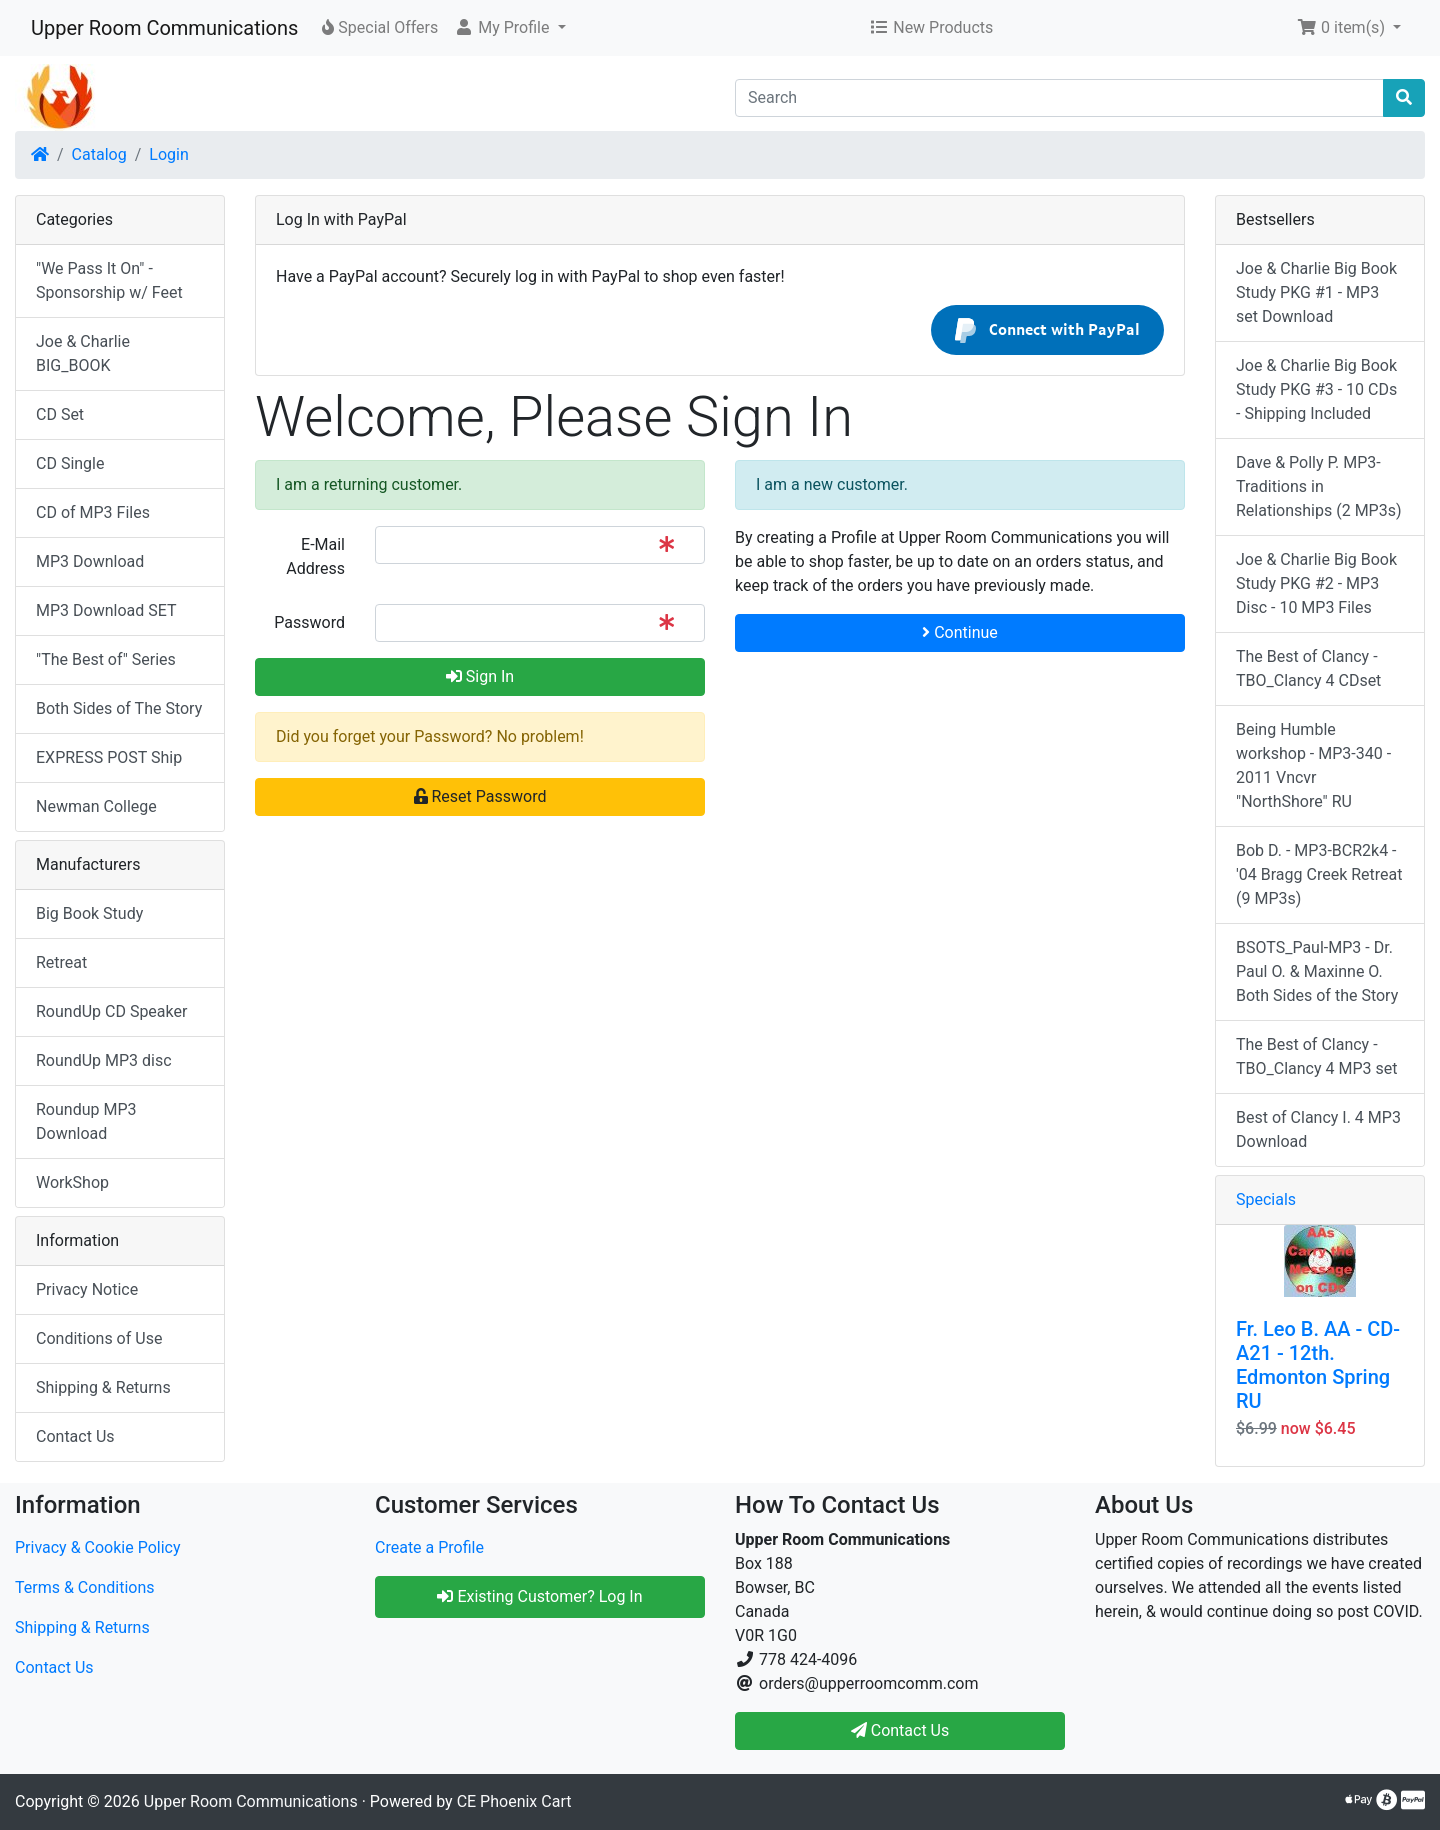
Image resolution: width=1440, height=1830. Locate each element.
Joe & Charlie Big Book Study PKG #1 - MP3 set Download (1316, 292)
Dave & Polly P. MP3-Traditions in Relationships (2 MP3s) (1319, 486)
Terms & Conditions (85, 1587)
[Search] (1059, 98)
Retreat (61, 962)
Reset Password (480, 796)
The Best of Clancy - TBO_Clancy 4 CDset (1308, 668)
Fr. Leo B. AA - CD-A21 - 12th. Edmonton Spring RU (1318, 1365)
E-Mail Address (315, 556)
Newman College (96, 806)
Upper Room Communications (164, 28)
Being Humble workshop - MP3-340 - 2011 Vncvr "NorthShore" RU (1313, 765)
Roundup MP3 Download (86, 1121)
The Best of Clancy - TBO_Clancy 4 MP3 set (1316, 1056)
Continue (960, 632)
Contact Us (75, 1436)
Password (309, 622)
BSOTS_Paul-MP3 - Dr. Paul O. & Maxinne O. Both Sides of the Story (1317, 971)
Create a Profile (429, 1547)
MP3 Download (90, 561)
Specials (1266, 1199)
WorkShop (72, 1182)
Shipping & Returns (103, 1387)
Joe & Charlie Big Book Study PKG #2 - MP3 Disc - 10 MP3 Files (1316, 583)
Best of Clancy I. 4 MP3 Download (1318, 1129)
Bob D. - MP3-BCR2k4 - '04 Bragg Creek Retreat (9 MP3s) (1319, 874)
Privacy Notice (87, 1289)
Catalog (99, 154)
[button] (509, 28)
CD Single (70, 463)
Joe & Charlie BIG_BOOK (83, 353)
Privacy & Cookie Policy (98, 1547)
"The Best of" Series (106, 659)
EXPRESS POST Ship (109, 757)
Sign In (480, 676)
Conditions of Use (99, 1338)
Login (168, 154)
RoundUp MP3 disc (104, 1060)
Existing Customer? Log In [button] (539, 1596)
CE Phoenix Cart (514, 1801)
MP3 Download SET (106, 610)
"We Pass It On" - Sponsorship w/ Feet (109, 280)
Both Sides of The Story (119, 708)
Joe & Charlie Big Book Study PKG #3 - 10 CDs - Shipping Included (1316, 389)
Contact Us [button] (900, 1730)
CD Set (60, 414)
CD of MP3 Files (93, 512)
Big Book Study (89, 913)
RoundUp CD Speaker (111, 1011)
